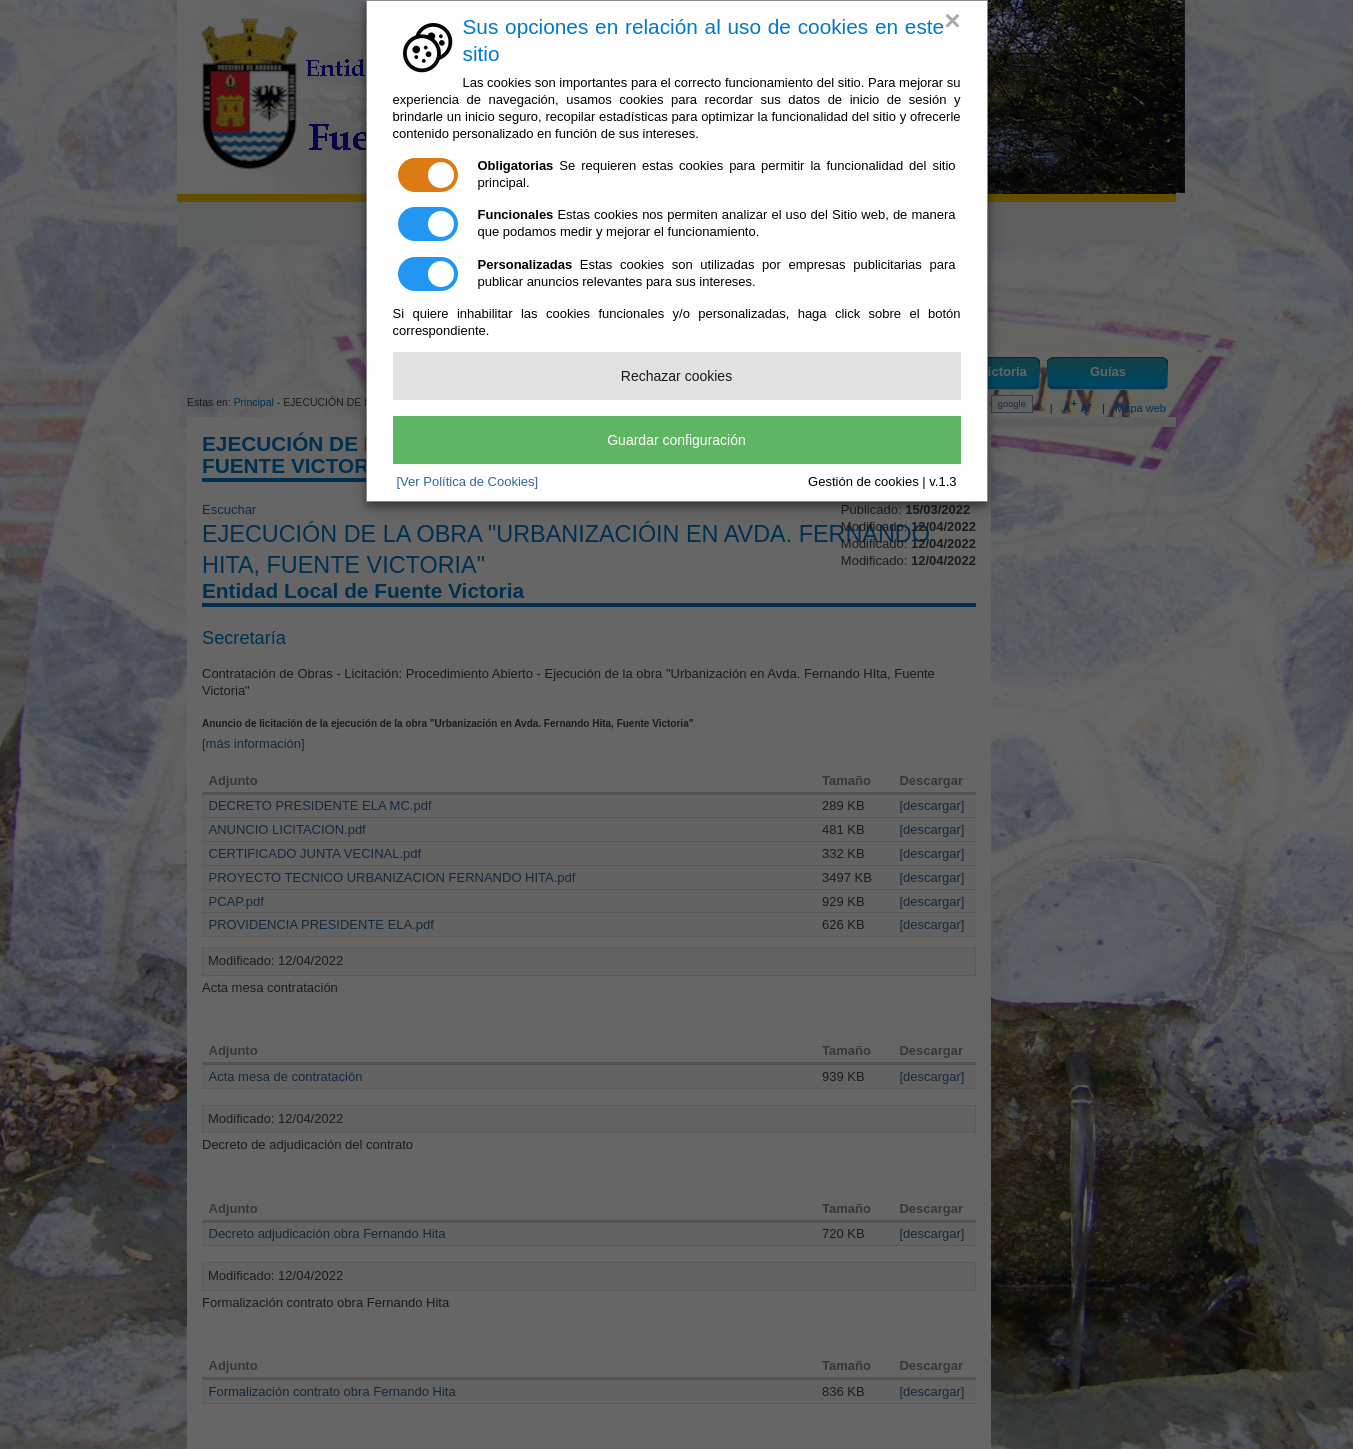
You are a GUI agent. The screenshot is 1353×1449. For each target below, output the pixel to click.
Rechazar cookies (676, 376)
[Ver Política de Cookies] (468, 481)
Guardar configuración (676, 440)
